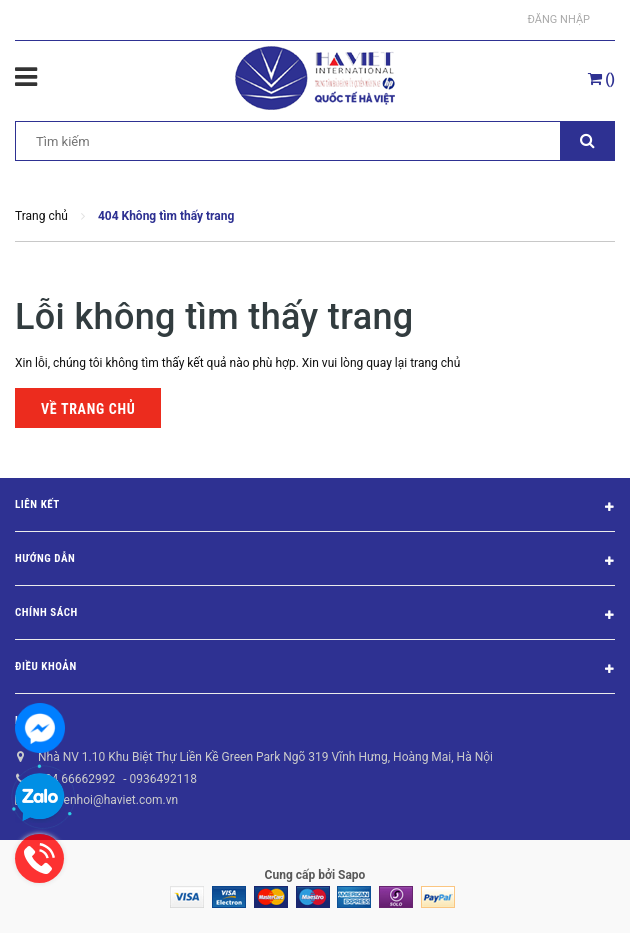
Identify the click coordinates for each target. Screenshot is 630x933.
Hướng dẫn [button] (315, 562)
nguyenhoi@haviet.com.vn (108, 800)
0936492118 (162, 779)
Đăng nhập (559, 19)
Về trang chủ (88, 409)
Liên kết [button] (315, 508)
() (601, 79)
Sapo (351, 875)
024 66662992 (76, 779)
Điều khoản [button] (315, 670)
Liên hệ (34, 720)
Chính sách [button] (315, 616)
